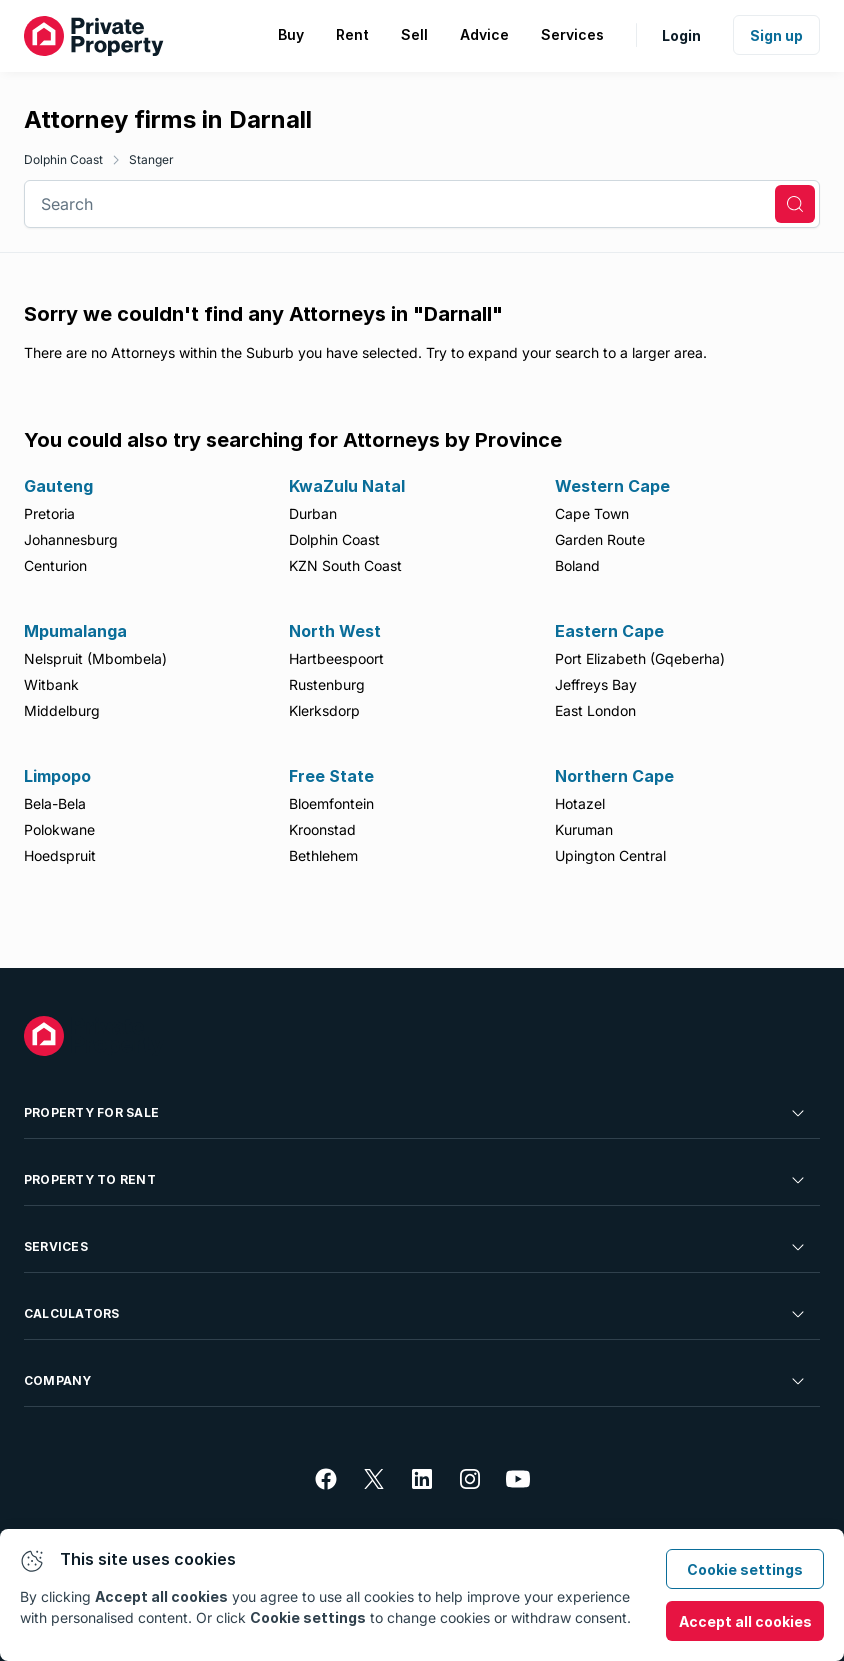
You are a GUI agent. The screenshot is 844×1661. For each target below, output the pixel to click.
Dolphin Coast (63, 159)
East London (595, 710)
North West (335, 631)
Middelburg (62, 710)
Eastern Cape (609, 631)
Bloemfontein (331, 803)
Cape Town (592, 513)
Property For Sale (416, 1113)
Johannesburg (71, 539)
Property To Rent (416, 1180)
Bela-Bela (55, 803)
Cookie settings (745, 1569)
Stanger (151, 159)
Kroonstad (322, 829)
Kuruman (584, 829)
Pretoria (49, 513)
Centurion (55, 565)
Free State (331, 776)
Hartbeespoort (336, 658)
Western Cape (612, 486)
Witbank (51, 684)
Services (416, 1247)
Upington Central (610, 855)
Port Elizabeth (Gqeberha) (640, 658)
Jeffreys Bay (596, 684)
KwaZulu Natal (347, 486)
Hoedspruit (60, 855)
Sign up (776, 35)
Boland (577, 565)
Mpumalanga (75, 631)
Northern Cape (614, 776)
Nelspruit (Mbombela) (95, 658)
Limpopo (57, 776)
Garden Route (600, 539)
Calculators (416, 1314)
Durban (313, 513)
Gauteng (58, 486)
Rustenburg (327, 684)
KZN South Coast (345, 565)
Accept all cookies (745, 1621)
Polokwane (59, 829)
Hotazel (580, 803)
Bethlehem (323, 855)
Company (416, 1381)
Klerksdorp (324, 710)
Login (681, 35)
